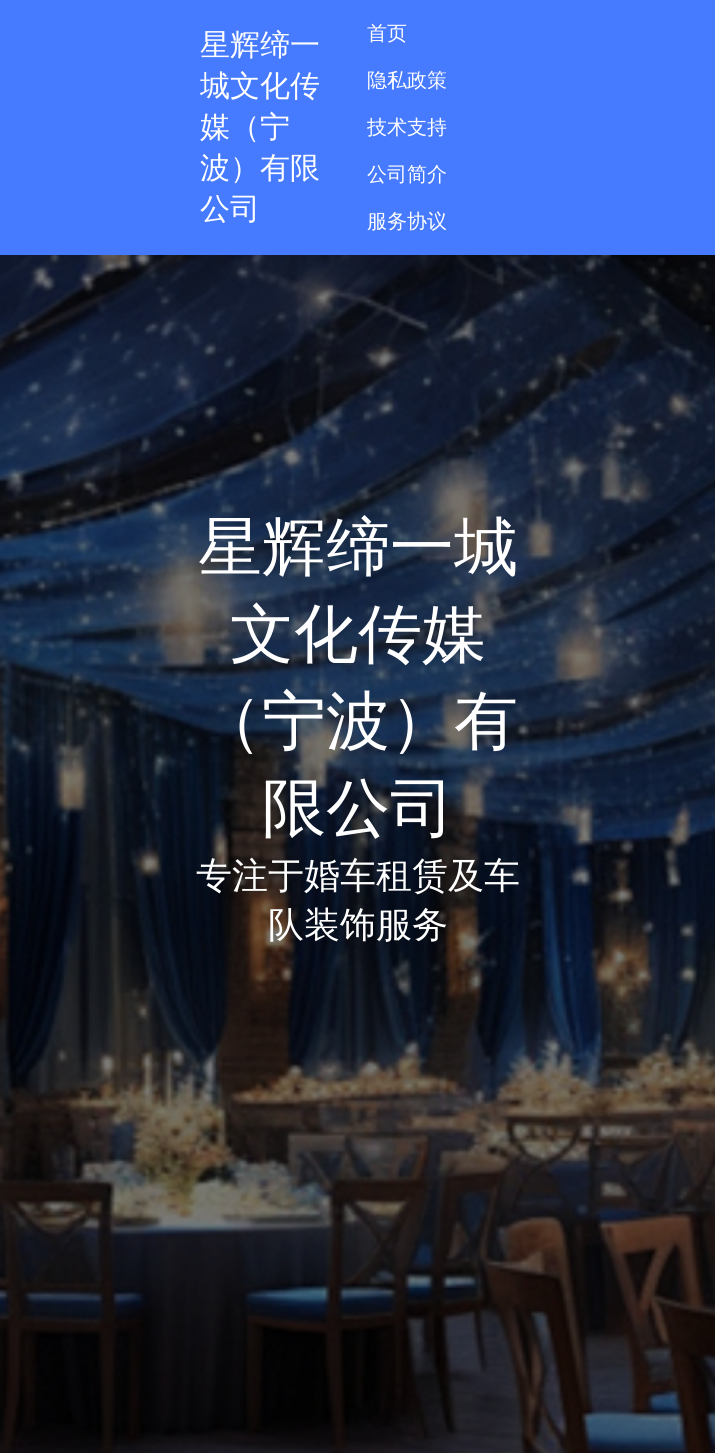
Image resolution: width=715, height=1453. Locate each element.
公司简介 (407, 174)
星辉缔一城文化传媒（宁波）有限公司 (260, 126)
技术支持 (407, 127)
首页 (387, 33)
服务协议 (407, 221)
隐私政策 (407, 80)
